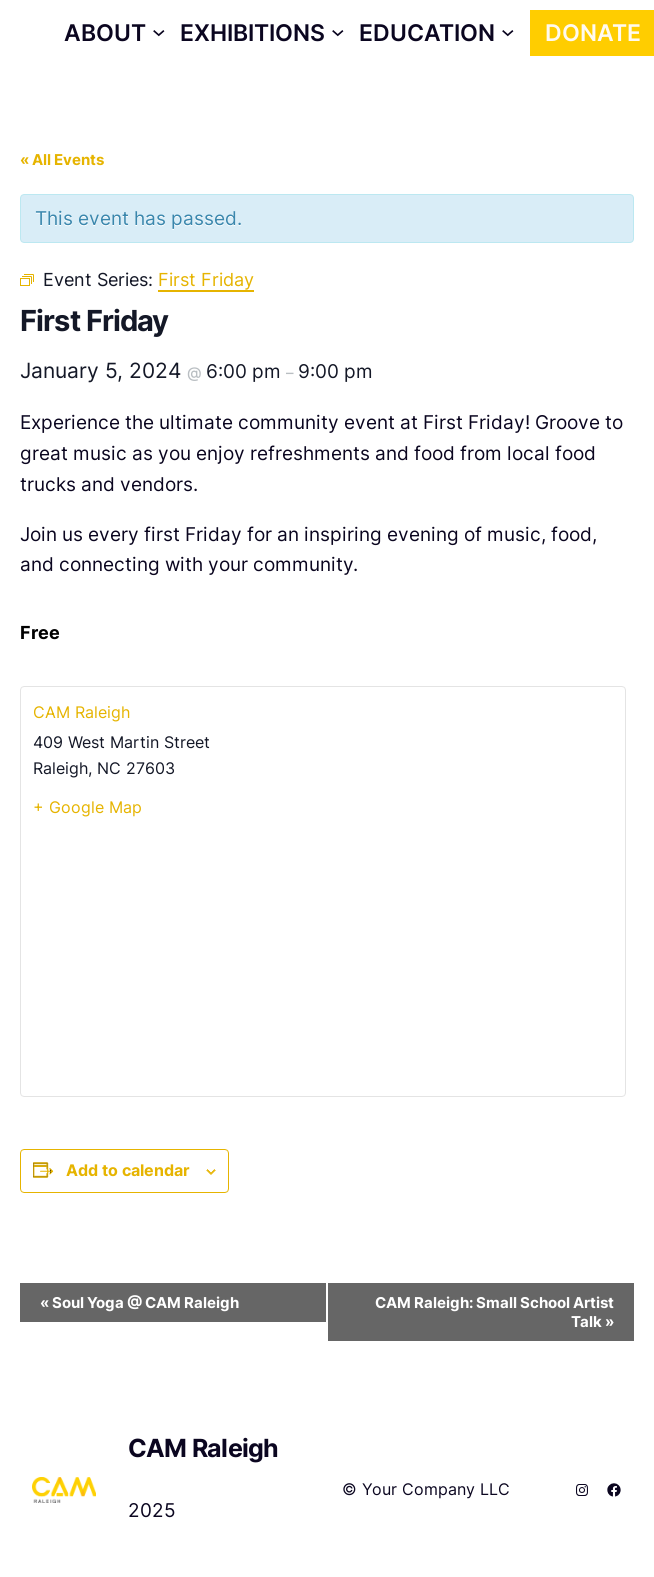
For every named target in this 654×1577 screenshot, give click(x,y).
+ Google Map (87, 807)
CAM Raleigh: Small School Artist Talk (494, 1312)
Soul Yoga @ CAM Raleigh (139, 1302)
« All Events (62, 159)
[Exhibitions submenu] (262, 33)
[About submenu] (114, 33)
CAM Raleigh (81, 712)
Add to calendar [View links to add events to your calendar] (128, 1170)
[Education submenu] (436, 33)
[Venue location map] (323, 956)
